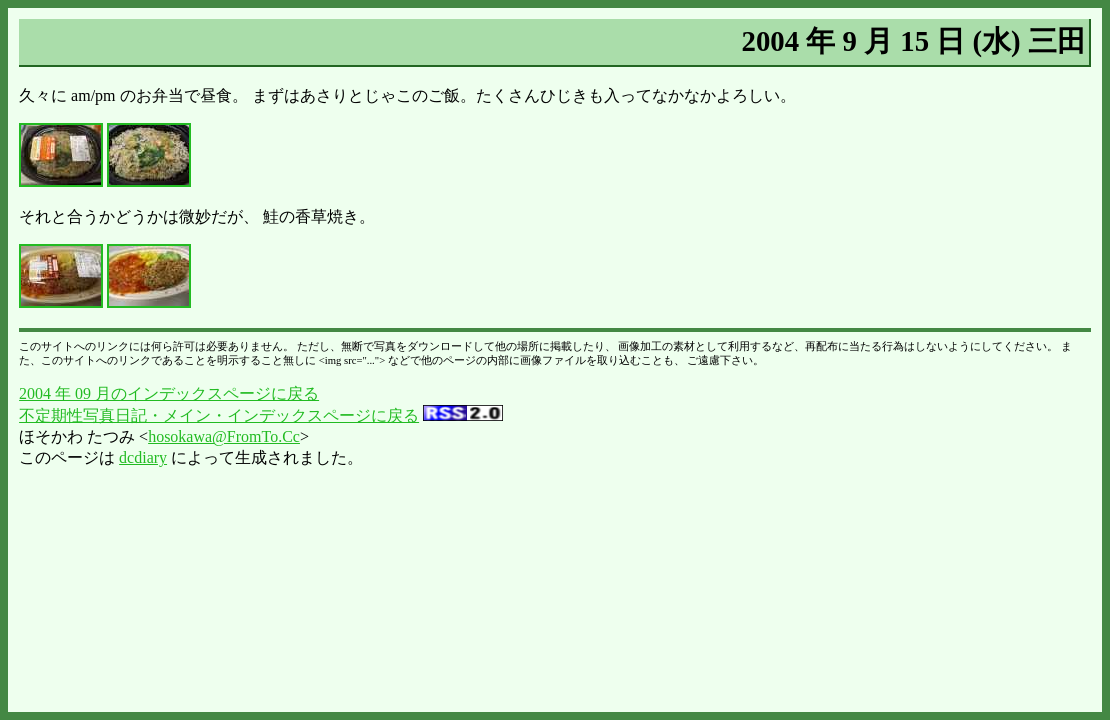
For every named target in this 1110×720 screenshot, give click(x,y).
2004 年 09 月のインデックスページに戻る (169, 393)
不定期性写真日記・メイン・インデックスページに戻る (219, 415)
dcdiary (143, 457)
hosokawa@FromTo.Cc (224, 436)
